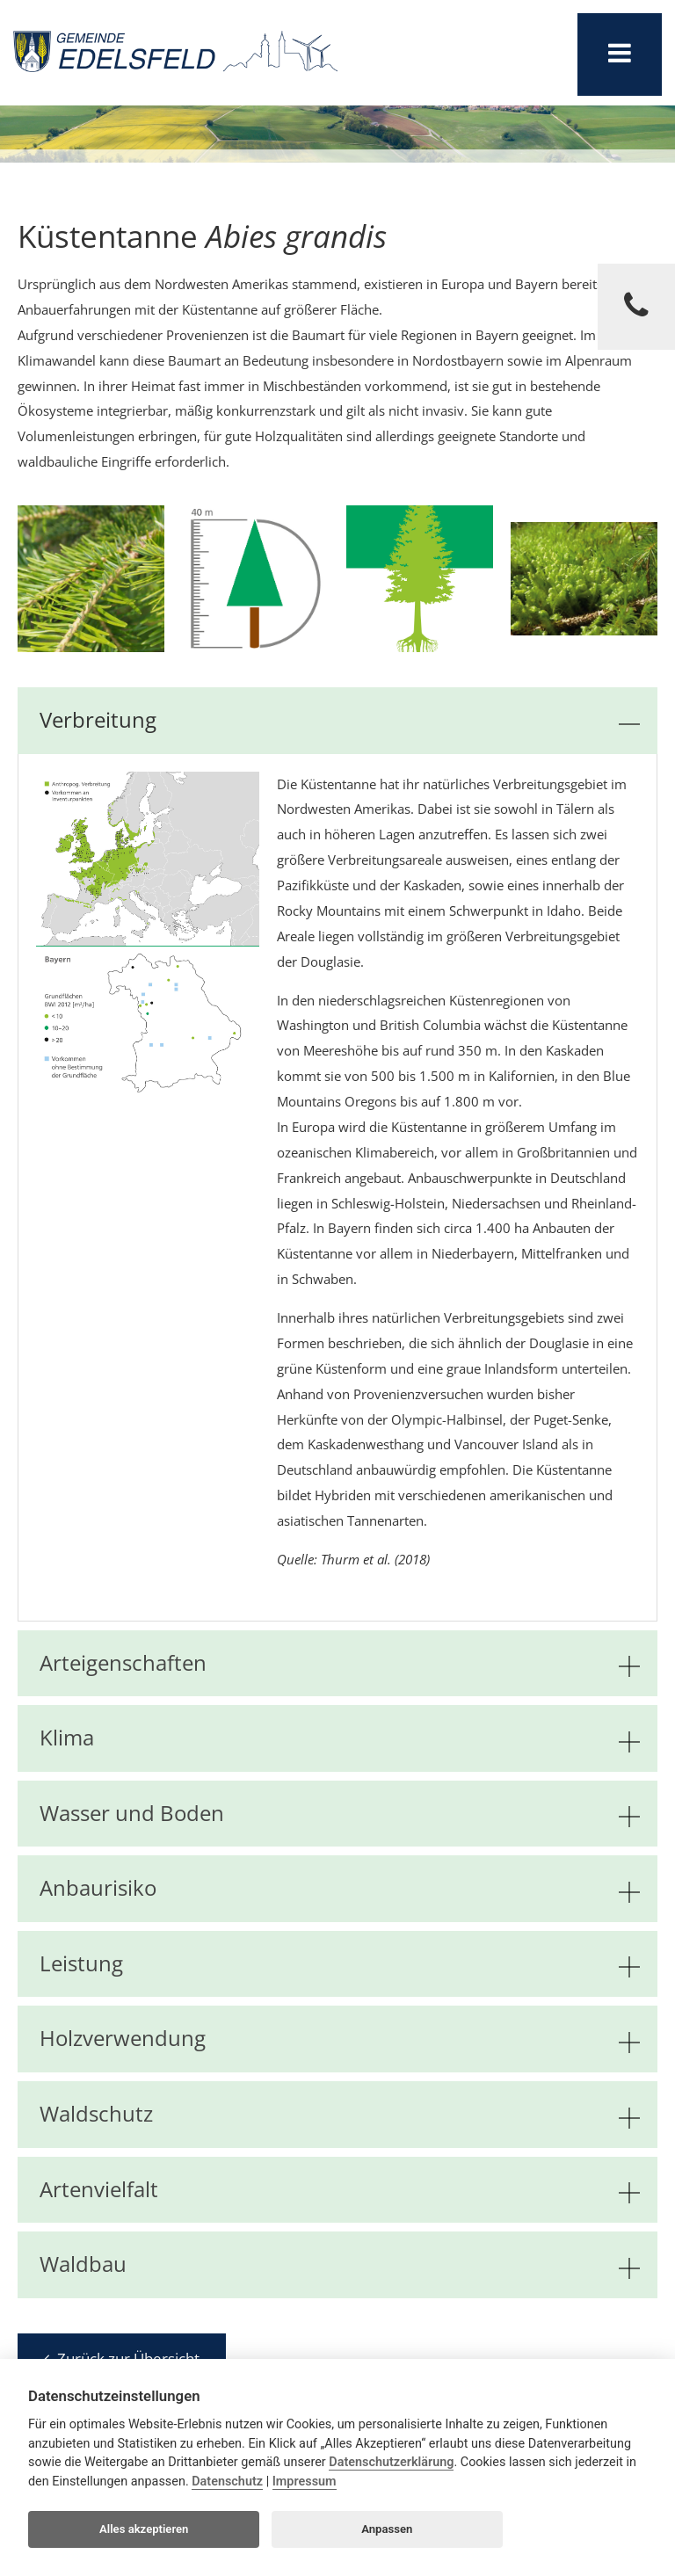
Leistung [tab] (340, 1963)
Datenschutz (227, 2481)
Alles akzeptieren (143, 2529)
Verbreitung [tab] (340, 720)
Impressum (304, 2481)
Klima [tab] (340, 1737)
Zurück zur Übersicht (122, 2358)
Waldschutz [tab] (340, 2114)
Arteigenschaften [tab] (340, 1663)
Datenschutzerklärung (391, 2462)
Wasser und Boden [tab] (340, 1813)
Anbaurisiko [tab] (340, 1888)
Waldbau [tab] (340, 2264)
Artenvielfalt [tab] (340, 2189)
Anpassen (386, 2529)
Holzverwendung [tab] (340, 2038)
